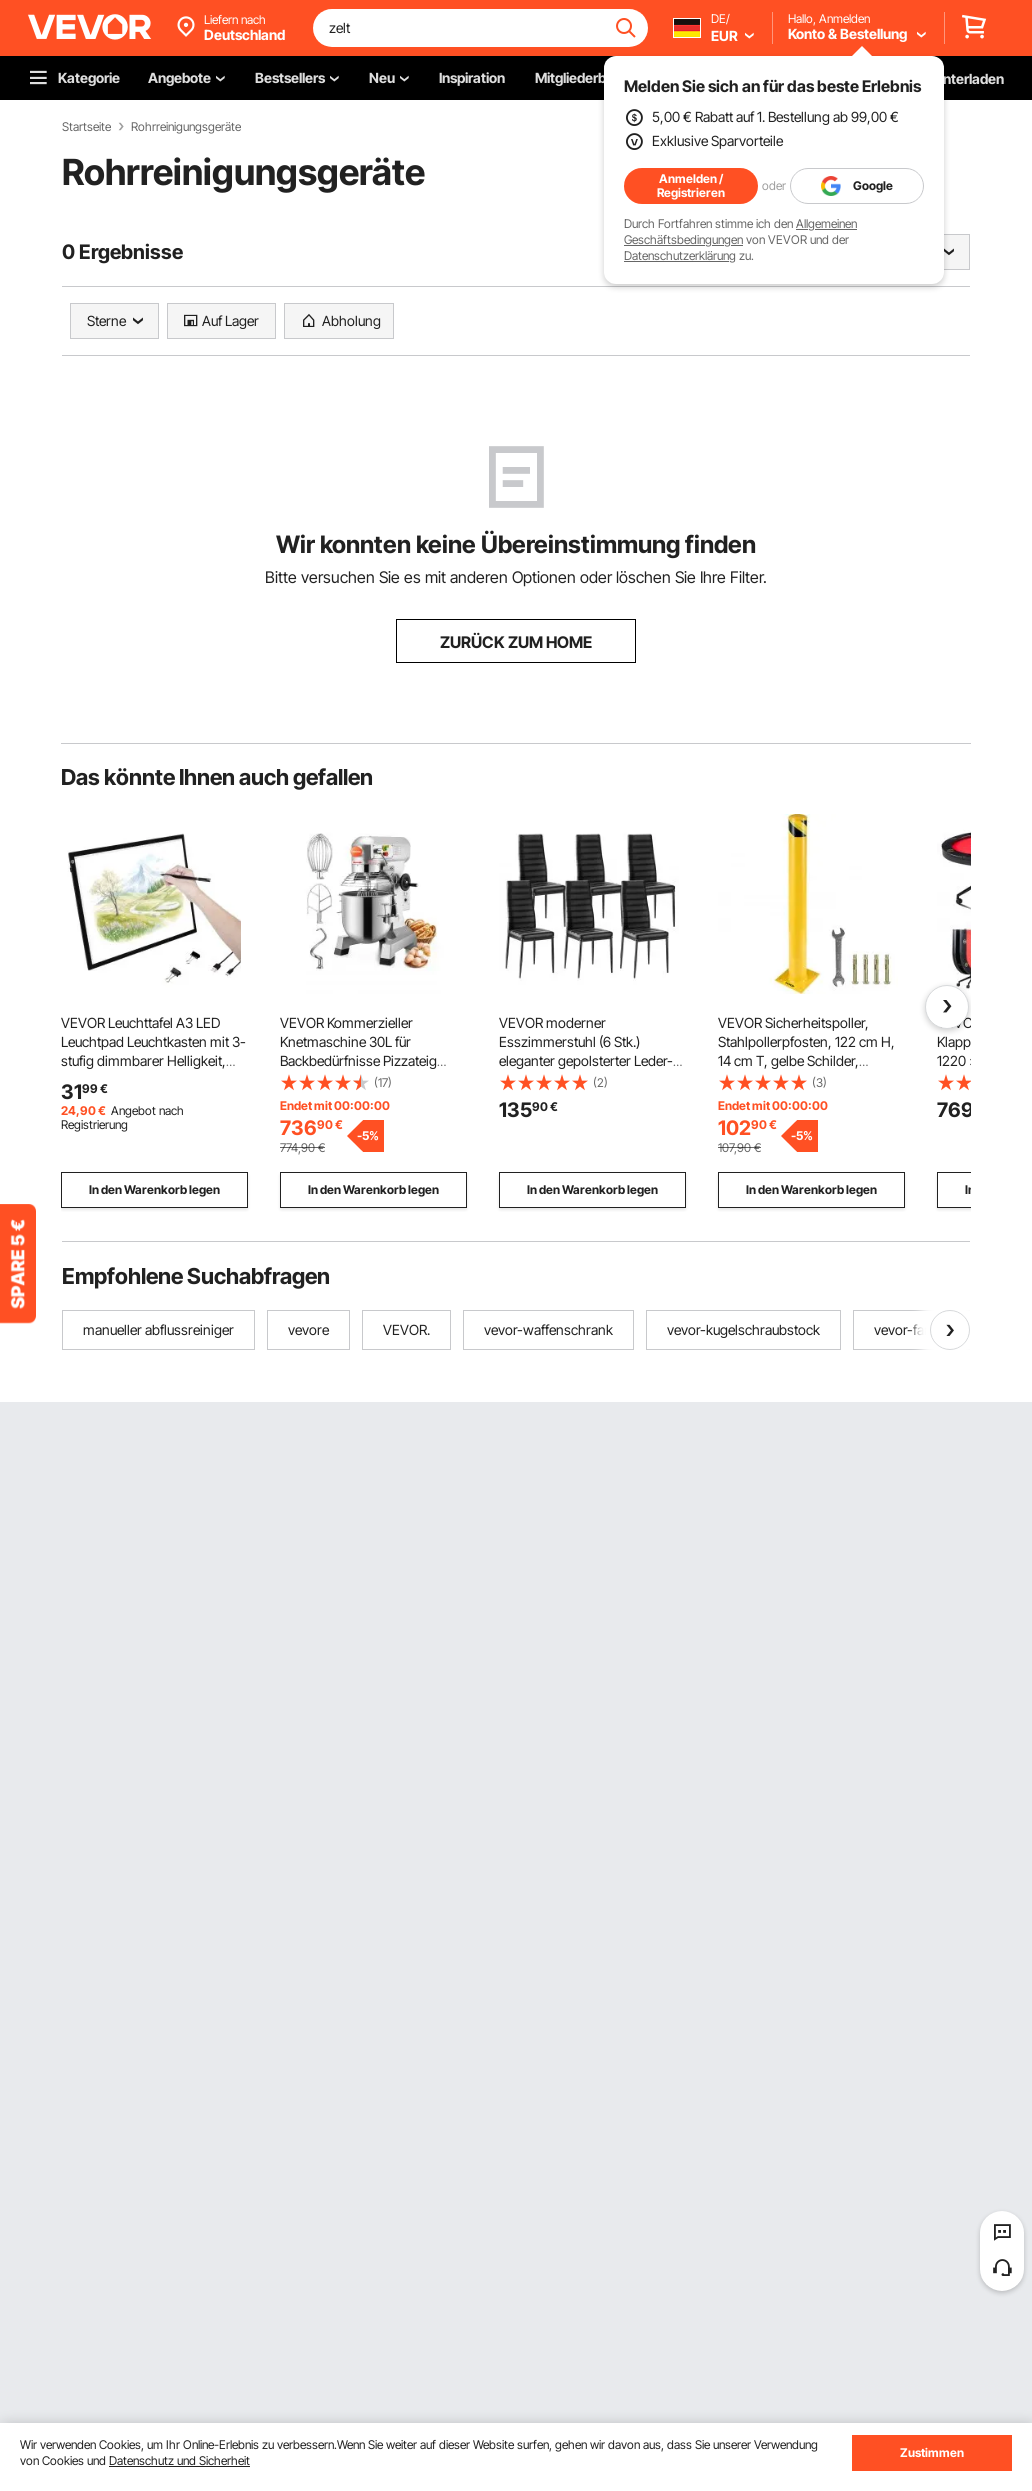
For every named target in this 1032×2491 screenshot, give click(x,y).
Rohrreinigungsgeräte (186, 127)
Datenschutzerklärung (680, 255)
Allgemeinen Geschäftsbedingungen (740, 231)
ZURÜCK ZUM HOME (516, 642)
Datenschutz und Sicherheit (179, 2460)
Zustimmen (932, 2452)
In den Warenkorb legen (154, 1189)
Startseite (86, 127)
